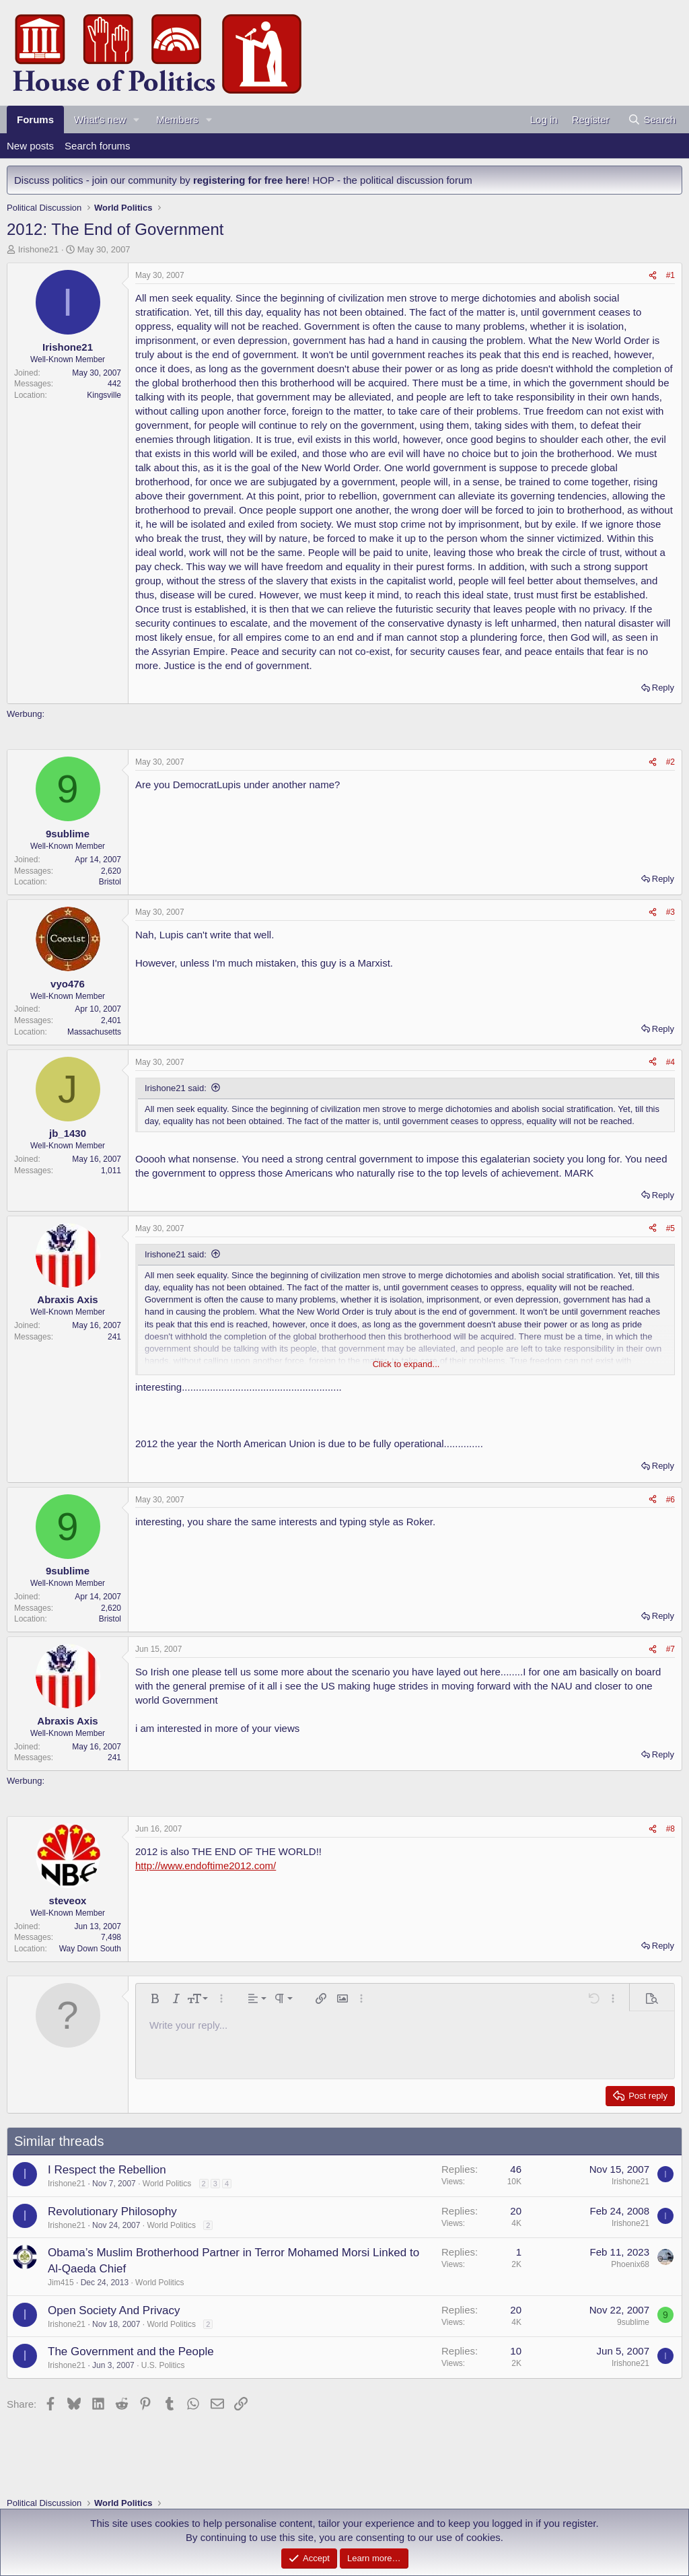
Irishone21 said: (176, 1088)
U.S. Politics (163, 2365)
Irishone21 (38, 249)
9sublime (633, 2322)
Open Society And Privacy (114, 2310)
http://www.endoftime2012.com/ (205, 1865)
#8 (670, 1829)
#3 (670, 912)
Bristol (110, 881)
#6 (670, 1499)
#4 (670, 1062)
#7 (670, 1649)
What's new (100, 119)
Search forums (98, 145)
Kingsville (104, 395)
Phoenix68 (630, 2264)
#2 (670, 762)
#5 (670, 1228)
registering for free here (250, 180)
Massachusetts (94, 1032)
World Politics (167, 2183)
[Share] (652, 275)
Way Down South (90, 1948)
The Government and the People (131, 2351)
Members (177, 119)
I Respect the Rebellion (107, 2169)
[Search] (651, 119)
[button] (136, 119)
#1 (670, 275)
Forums (35, 119)
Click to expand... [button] (406, 1364)
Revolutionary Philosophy (112, 2211)
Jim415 (61, 2282)
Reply (663, 688)
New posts (30, 145)
